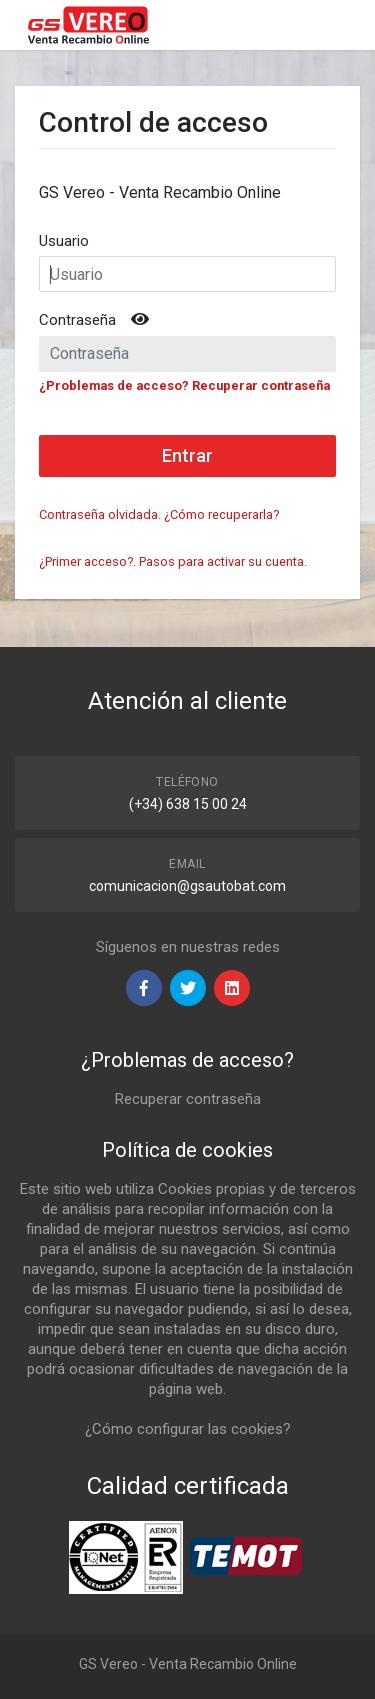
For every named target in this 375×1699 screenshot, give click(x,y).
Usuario (64, 241)
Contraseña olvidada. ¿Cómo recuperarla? (159, 514)
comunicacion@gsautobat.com (187, 886)
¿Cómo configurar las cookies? (188, 1429)
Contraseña (77, 320)
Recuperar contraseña (188, 1099)
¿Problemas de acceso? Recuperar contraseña (184, 385)
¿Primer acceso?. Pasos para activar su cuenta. (173, 561)
